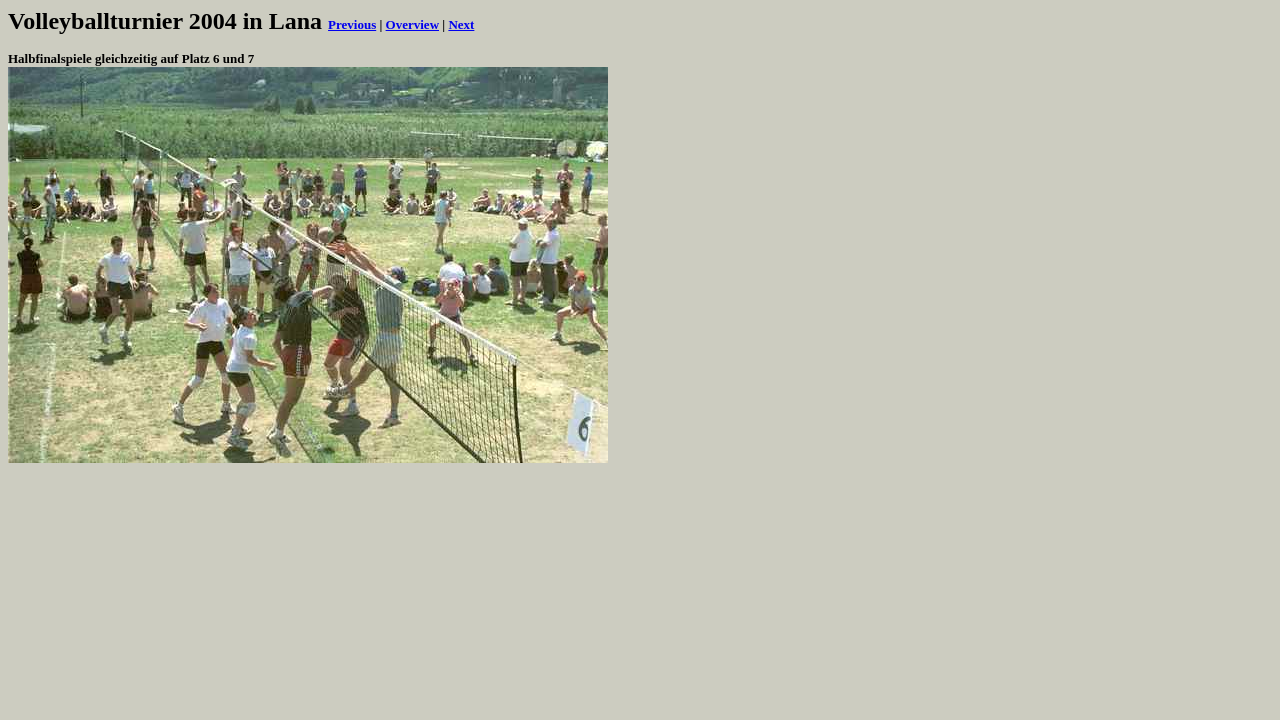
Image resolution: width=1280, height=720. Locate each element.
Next (461, 24)
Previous (352, 24)
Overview (412, 24)
